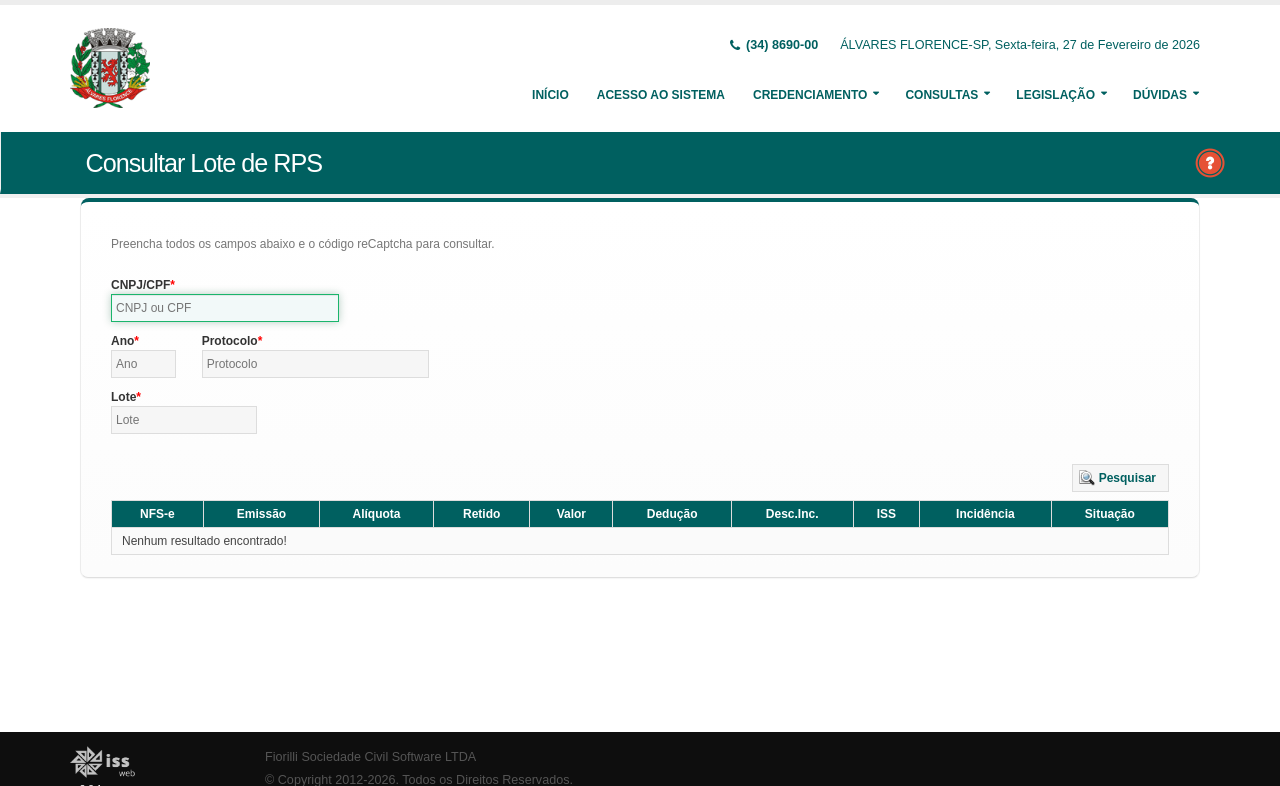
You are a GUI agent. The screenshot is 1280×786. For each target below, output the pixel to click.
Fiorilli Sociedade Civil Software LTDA (370, 757)
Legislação (1055, 95)
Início (550, 95)
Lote (123, 397)
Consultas (941, 95)
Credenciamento (810, 95)
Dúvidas (1160, 95)
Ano (122, 341)
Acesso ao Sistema (661, 95)
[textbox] (225, 308)
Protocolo (230, 341)
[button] (1120, 478)
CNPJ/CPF (140, 285)
